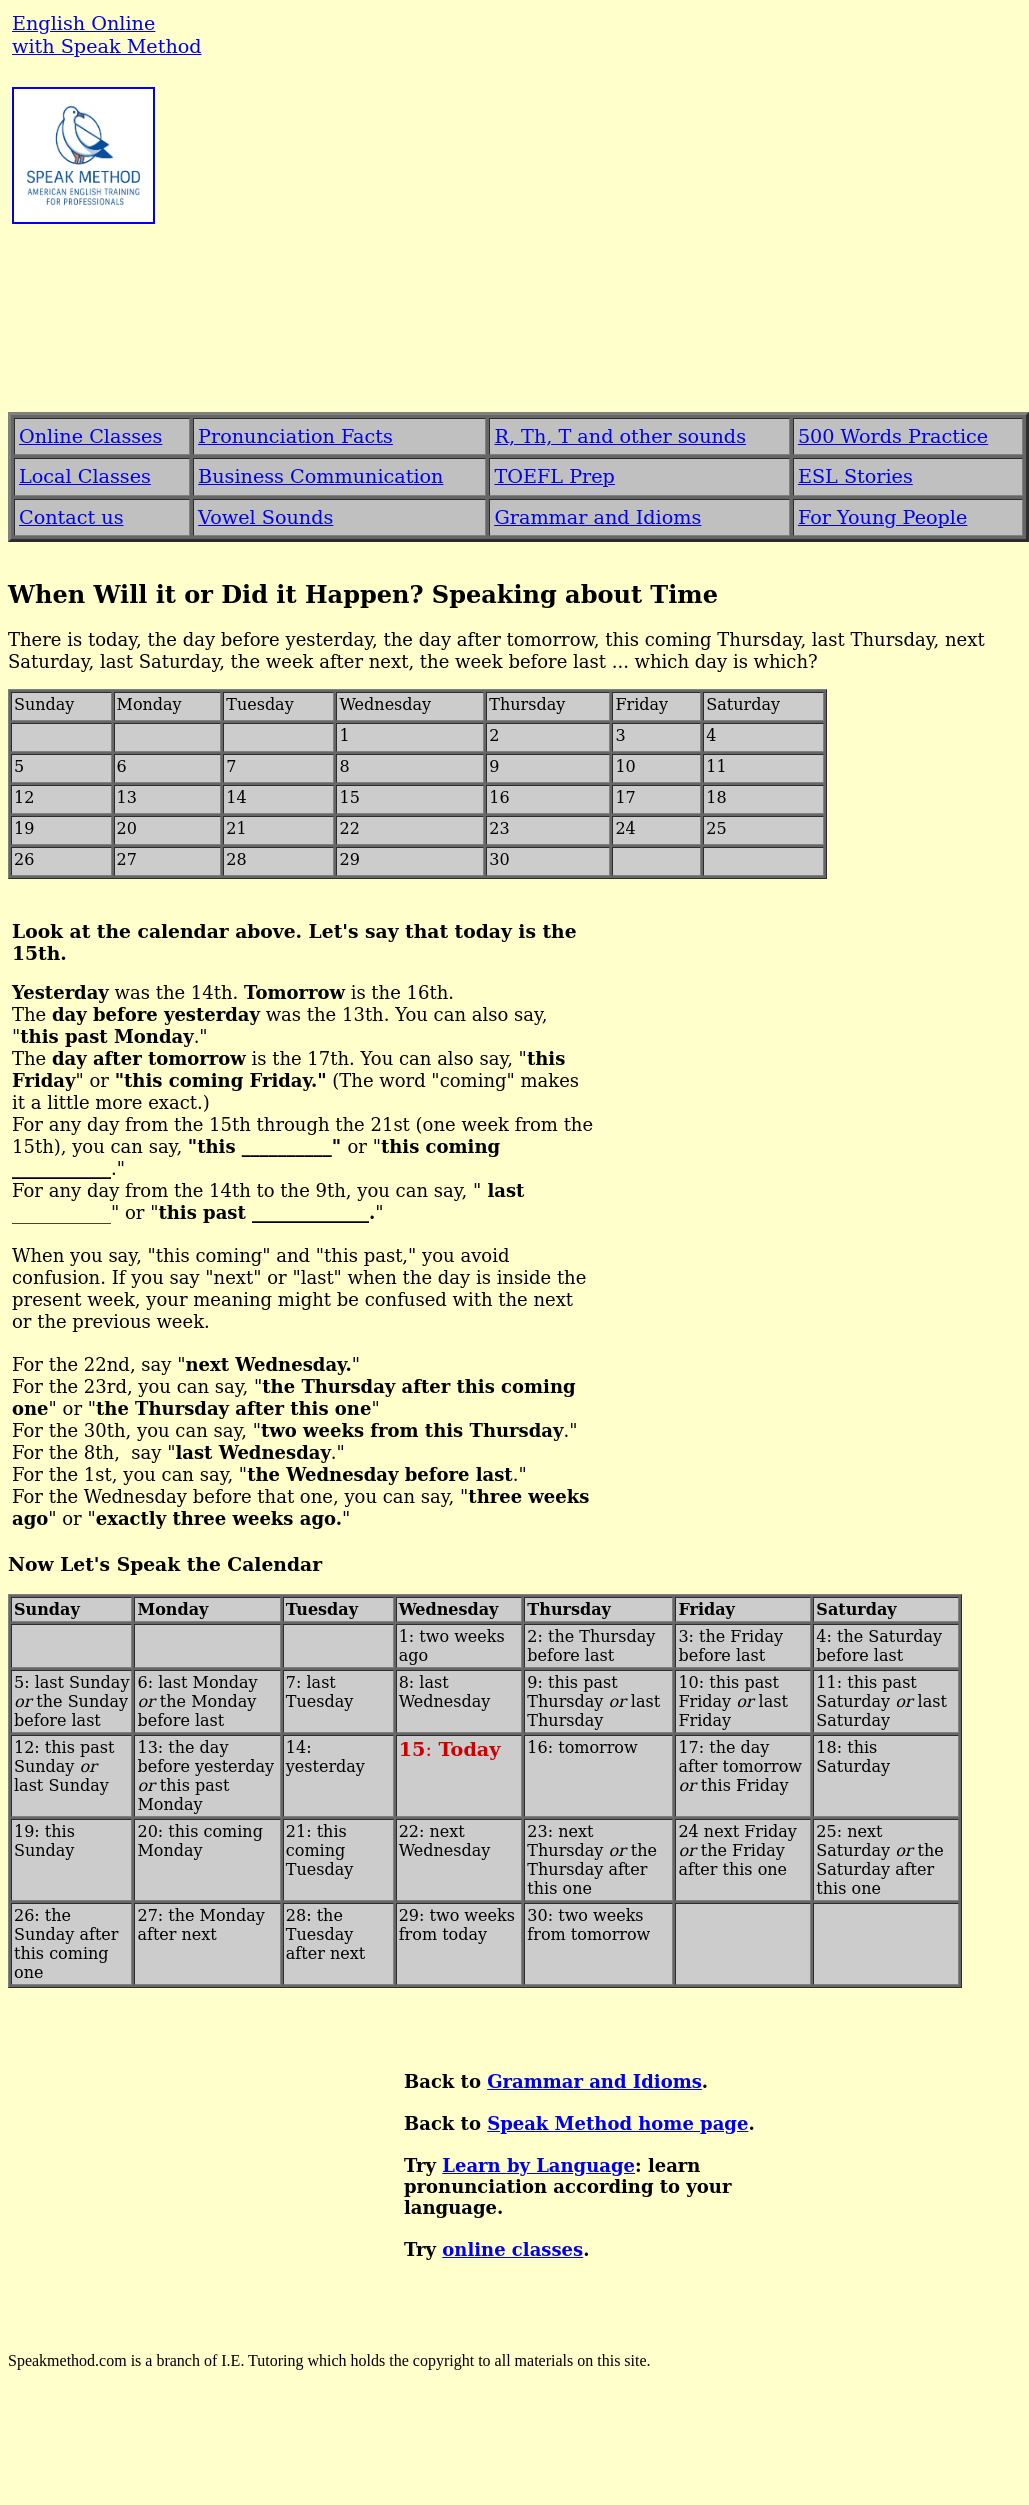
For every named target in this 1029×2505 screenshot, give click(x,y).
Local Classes (85, 476)
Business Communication (320, 476)
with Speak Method (107, 46)
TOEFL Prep (554, 476)
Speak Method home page (617, 2123)
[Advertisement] (519, 245)
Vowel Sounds (265, 517)
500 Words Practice (893, 436)
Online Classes (90, 436)
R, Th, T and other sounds (620, 436)
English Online (83, 23)
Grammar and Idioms (594, 2081)
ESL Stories (855, 476)
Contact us (71, 517)
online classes (512, 2249)
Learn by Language (538, 2165)
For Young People (882, 517)
